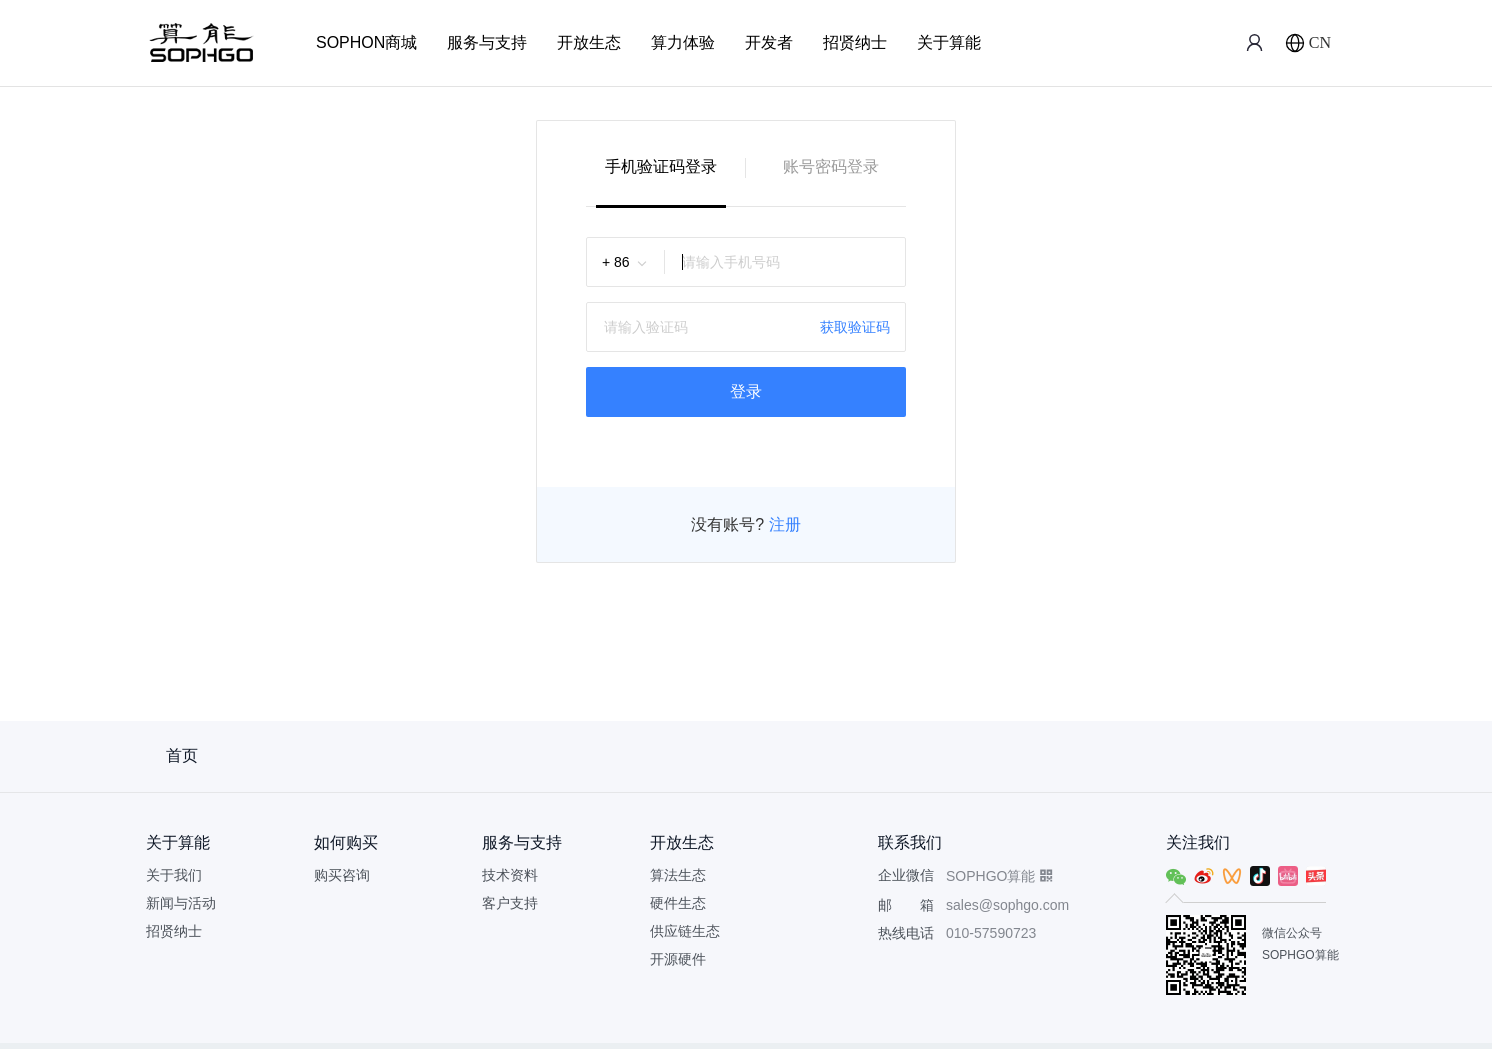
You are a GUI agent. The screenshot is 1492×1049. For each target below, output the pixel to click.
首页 (182, 755)
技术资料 (510, 875)
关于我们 (174, 875)
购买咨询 (342, 875)
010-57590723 (991, 933)
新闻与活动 (181, 903)
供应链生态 (685, 931)
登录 (746, 391)
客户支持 (510, 903)
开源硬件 (678, 959)
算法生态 (678, 875)
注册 (782, 524)
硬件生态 (678, 903)
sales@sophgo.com (1007, 905)
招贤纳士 (855, 42)
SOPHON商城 (366, 42)
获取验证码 (855, 327)
